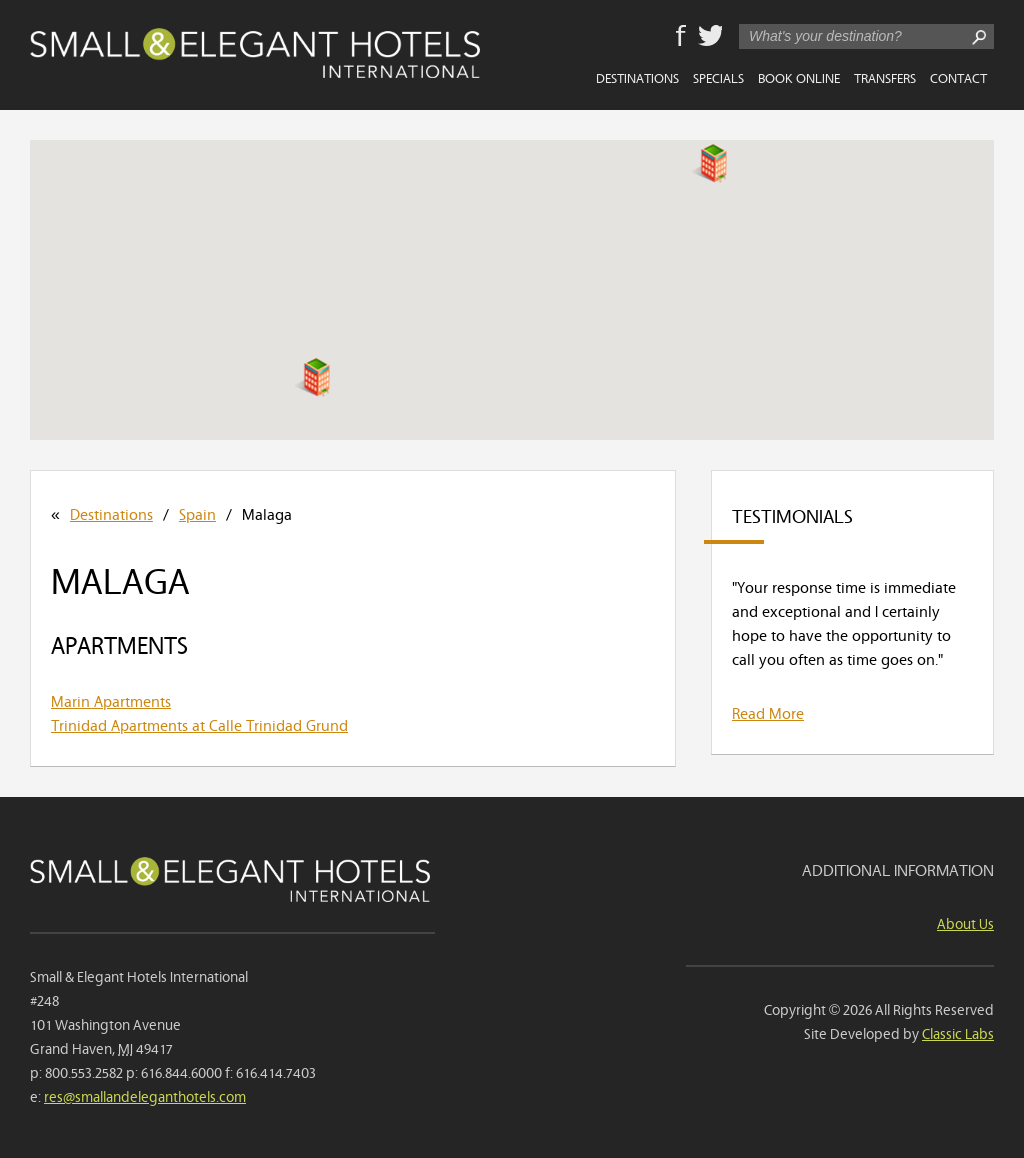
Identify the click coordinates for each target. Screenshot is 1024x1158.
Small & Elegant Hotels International (255, 53)
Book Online (799, 77)
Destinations (637, 77)
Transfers (885, 77)
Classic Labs (958, 1032)
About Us (965, 922)
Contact (958, 77)
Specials (718, 77)
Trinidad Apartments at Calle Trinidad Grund (199, 724)
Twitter (710, 37)
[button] (312, 377)
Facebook (681, 37)
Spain (197, 513)
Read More (768, 712)
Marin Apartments (111, 700)
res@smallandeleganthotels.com (145, 1095)
